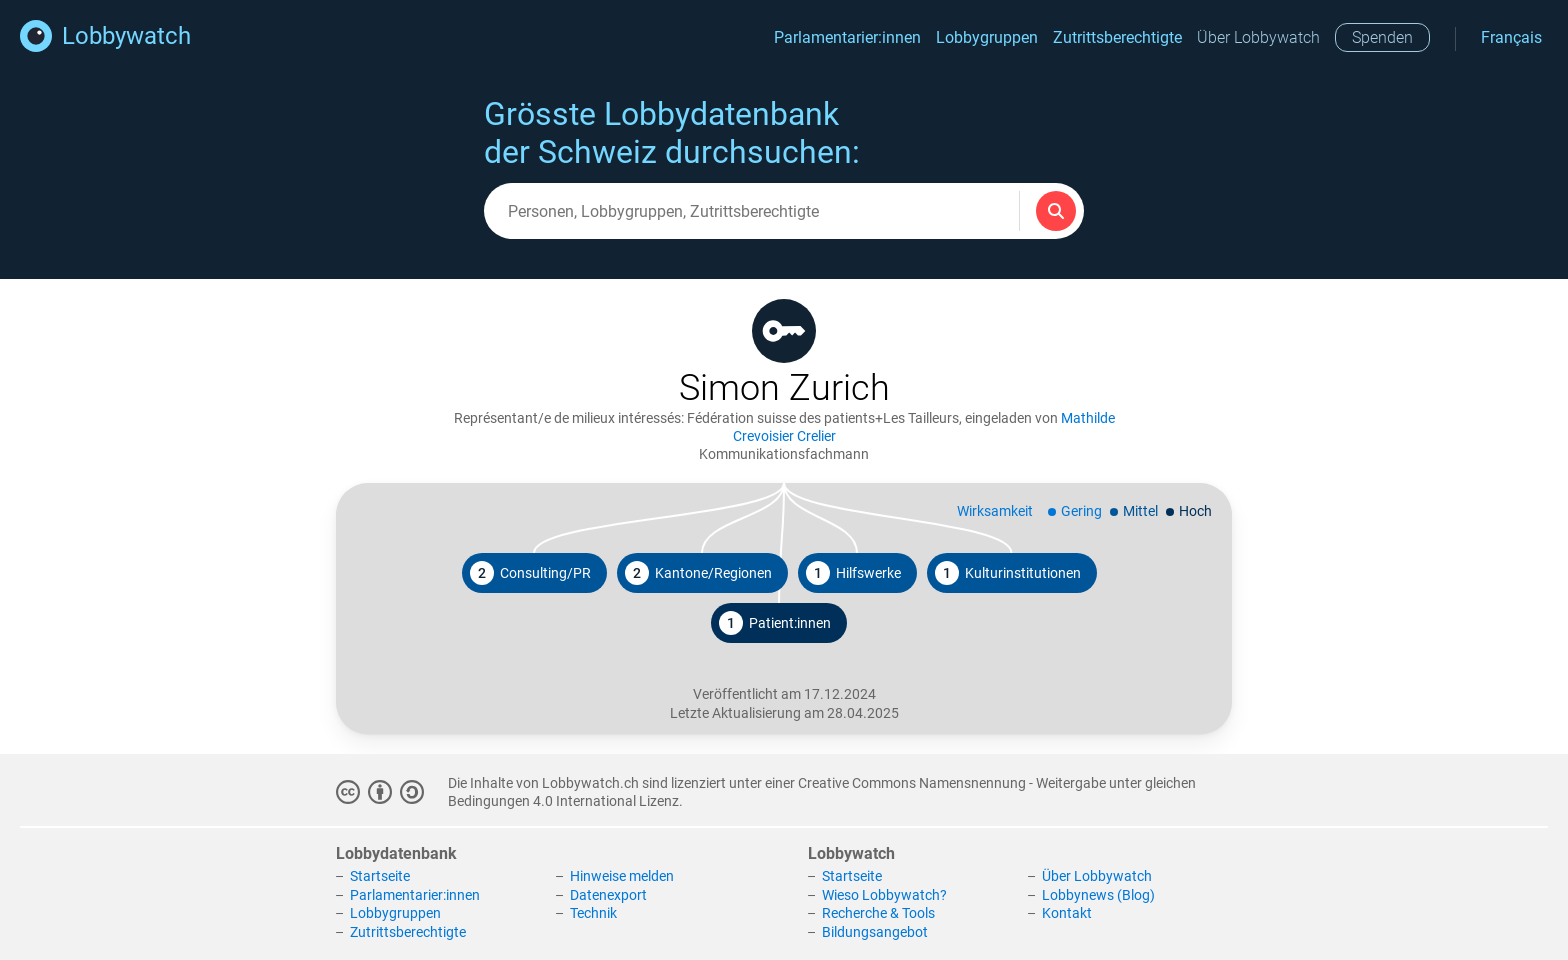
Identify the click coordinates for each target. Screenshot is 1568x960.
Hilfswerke (853, 573)
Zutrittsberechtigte (1117, 37)
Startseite (380, 876)
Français (1511, 37)
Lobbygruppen (987, 37)
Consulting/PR (530, 573)
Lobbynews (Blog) (1098, 895)
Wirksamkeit (995, 511)
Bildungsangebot (875, 932)
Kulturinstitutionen (1008, 573)
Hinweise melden (622, 876)
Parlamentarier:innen (847, 37)
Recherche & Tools (878, 913)
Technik (593, 913)
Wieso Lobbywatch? (884, 895)
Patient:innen (775, 623)
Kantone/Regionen (698, 573)
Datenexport (608, 895)
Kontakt (1067, 913)
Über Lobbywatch (1258, 37)
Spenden (1382, 37)
